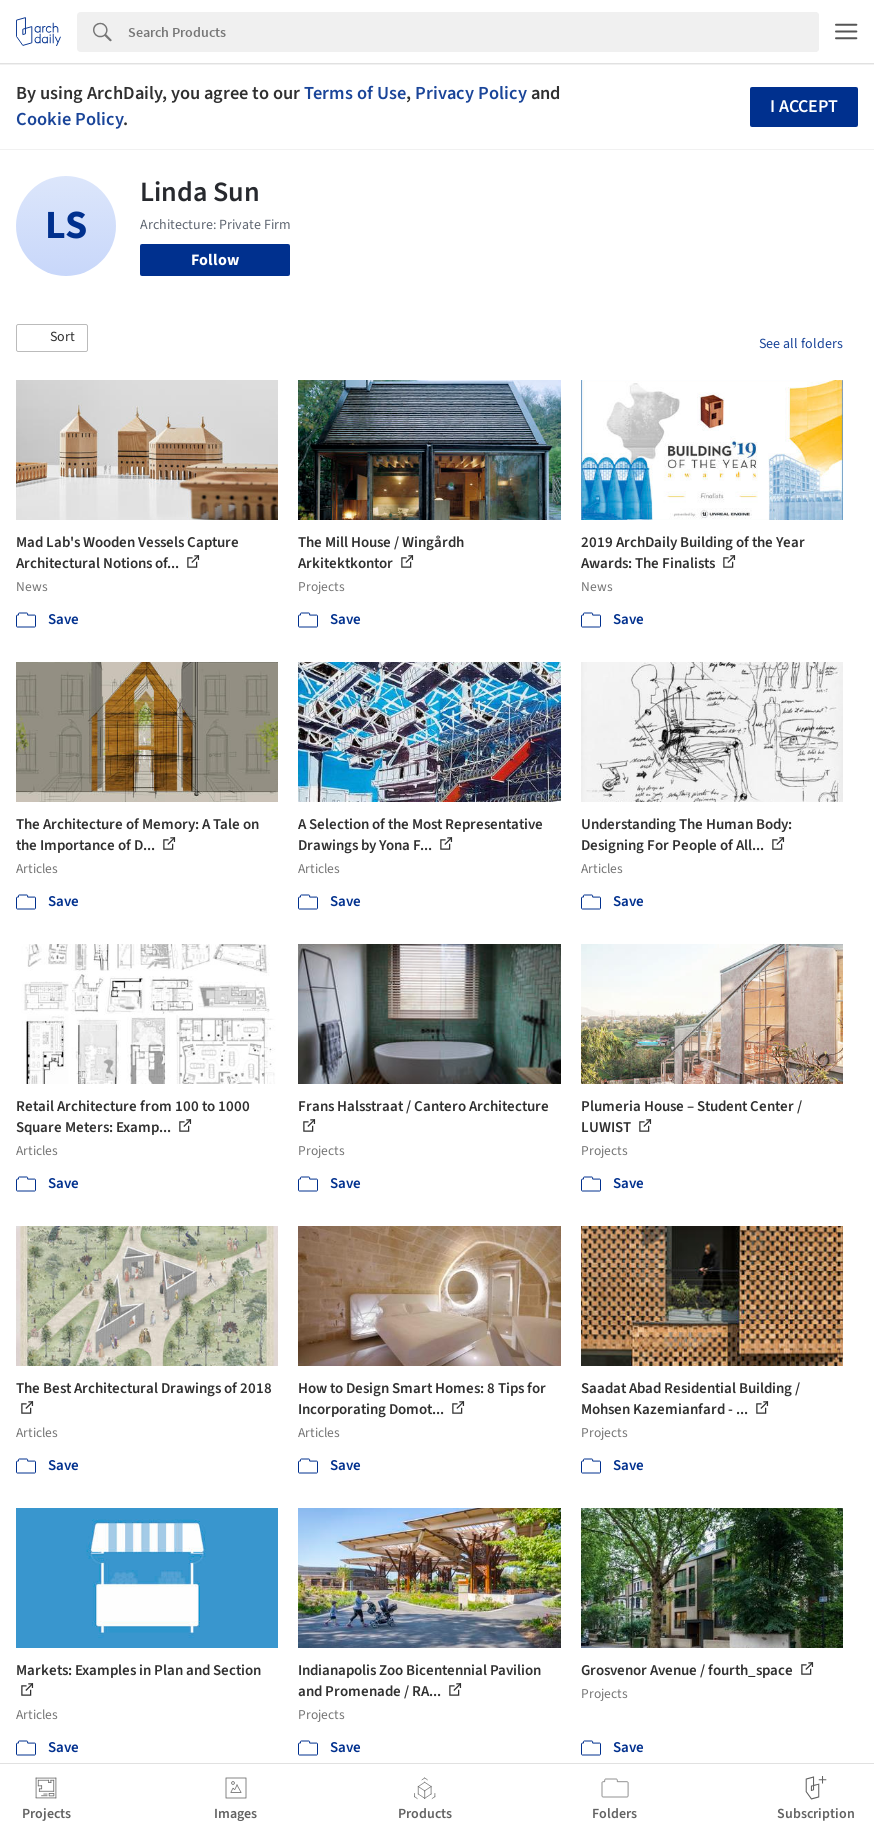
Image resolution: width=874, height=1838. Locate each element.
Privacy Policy (471, 93)
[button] (52, 338)
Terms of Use (355, 93)
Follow (215, 260)
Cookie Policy (69, 119)
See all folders (801, 344)
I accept (804, 106)
